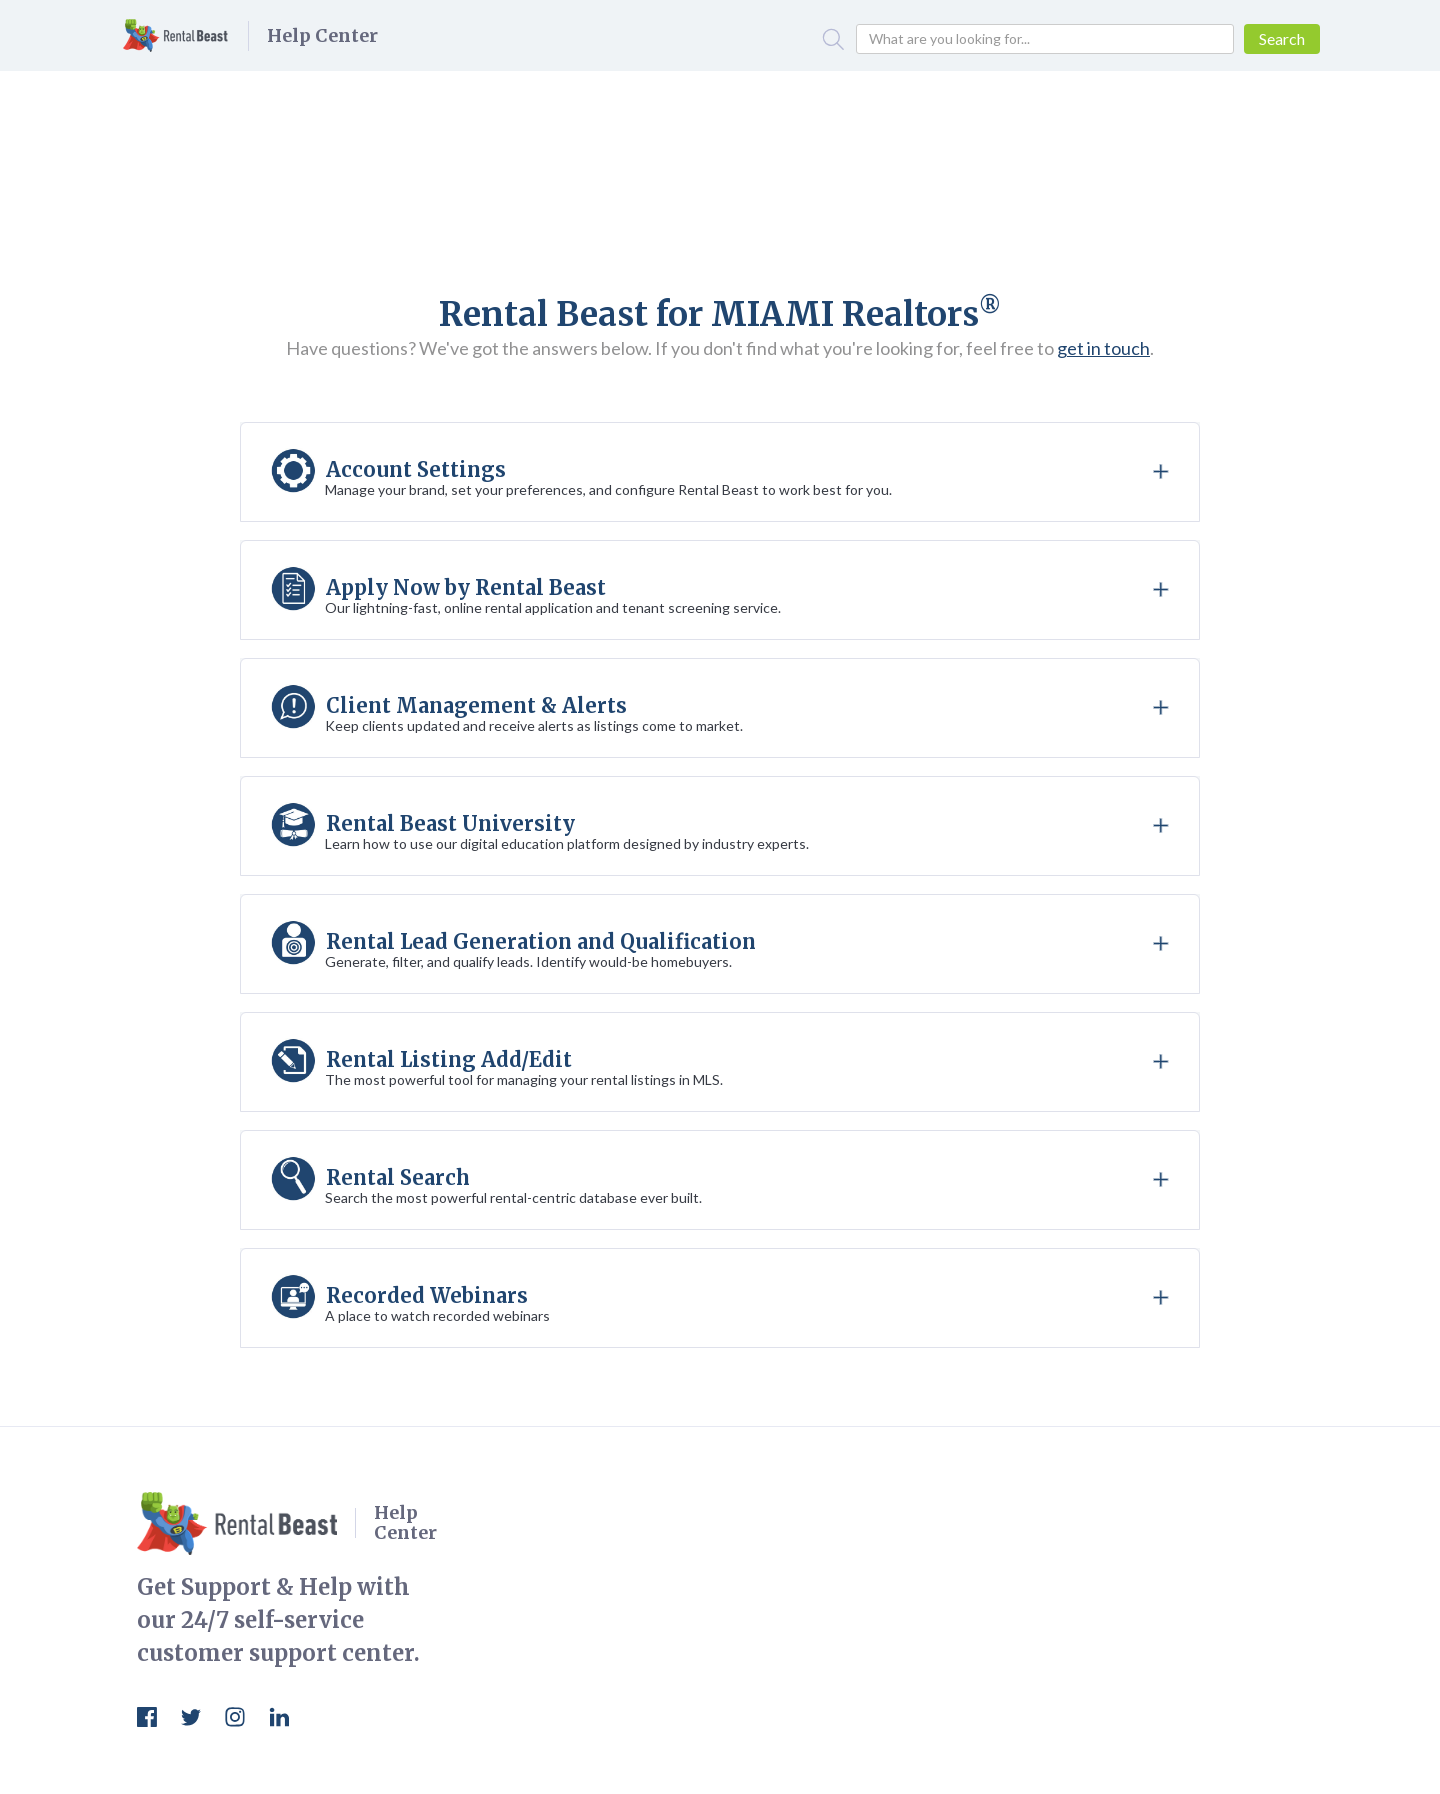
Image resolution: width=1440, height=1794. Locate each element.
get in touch (1103, 348)
